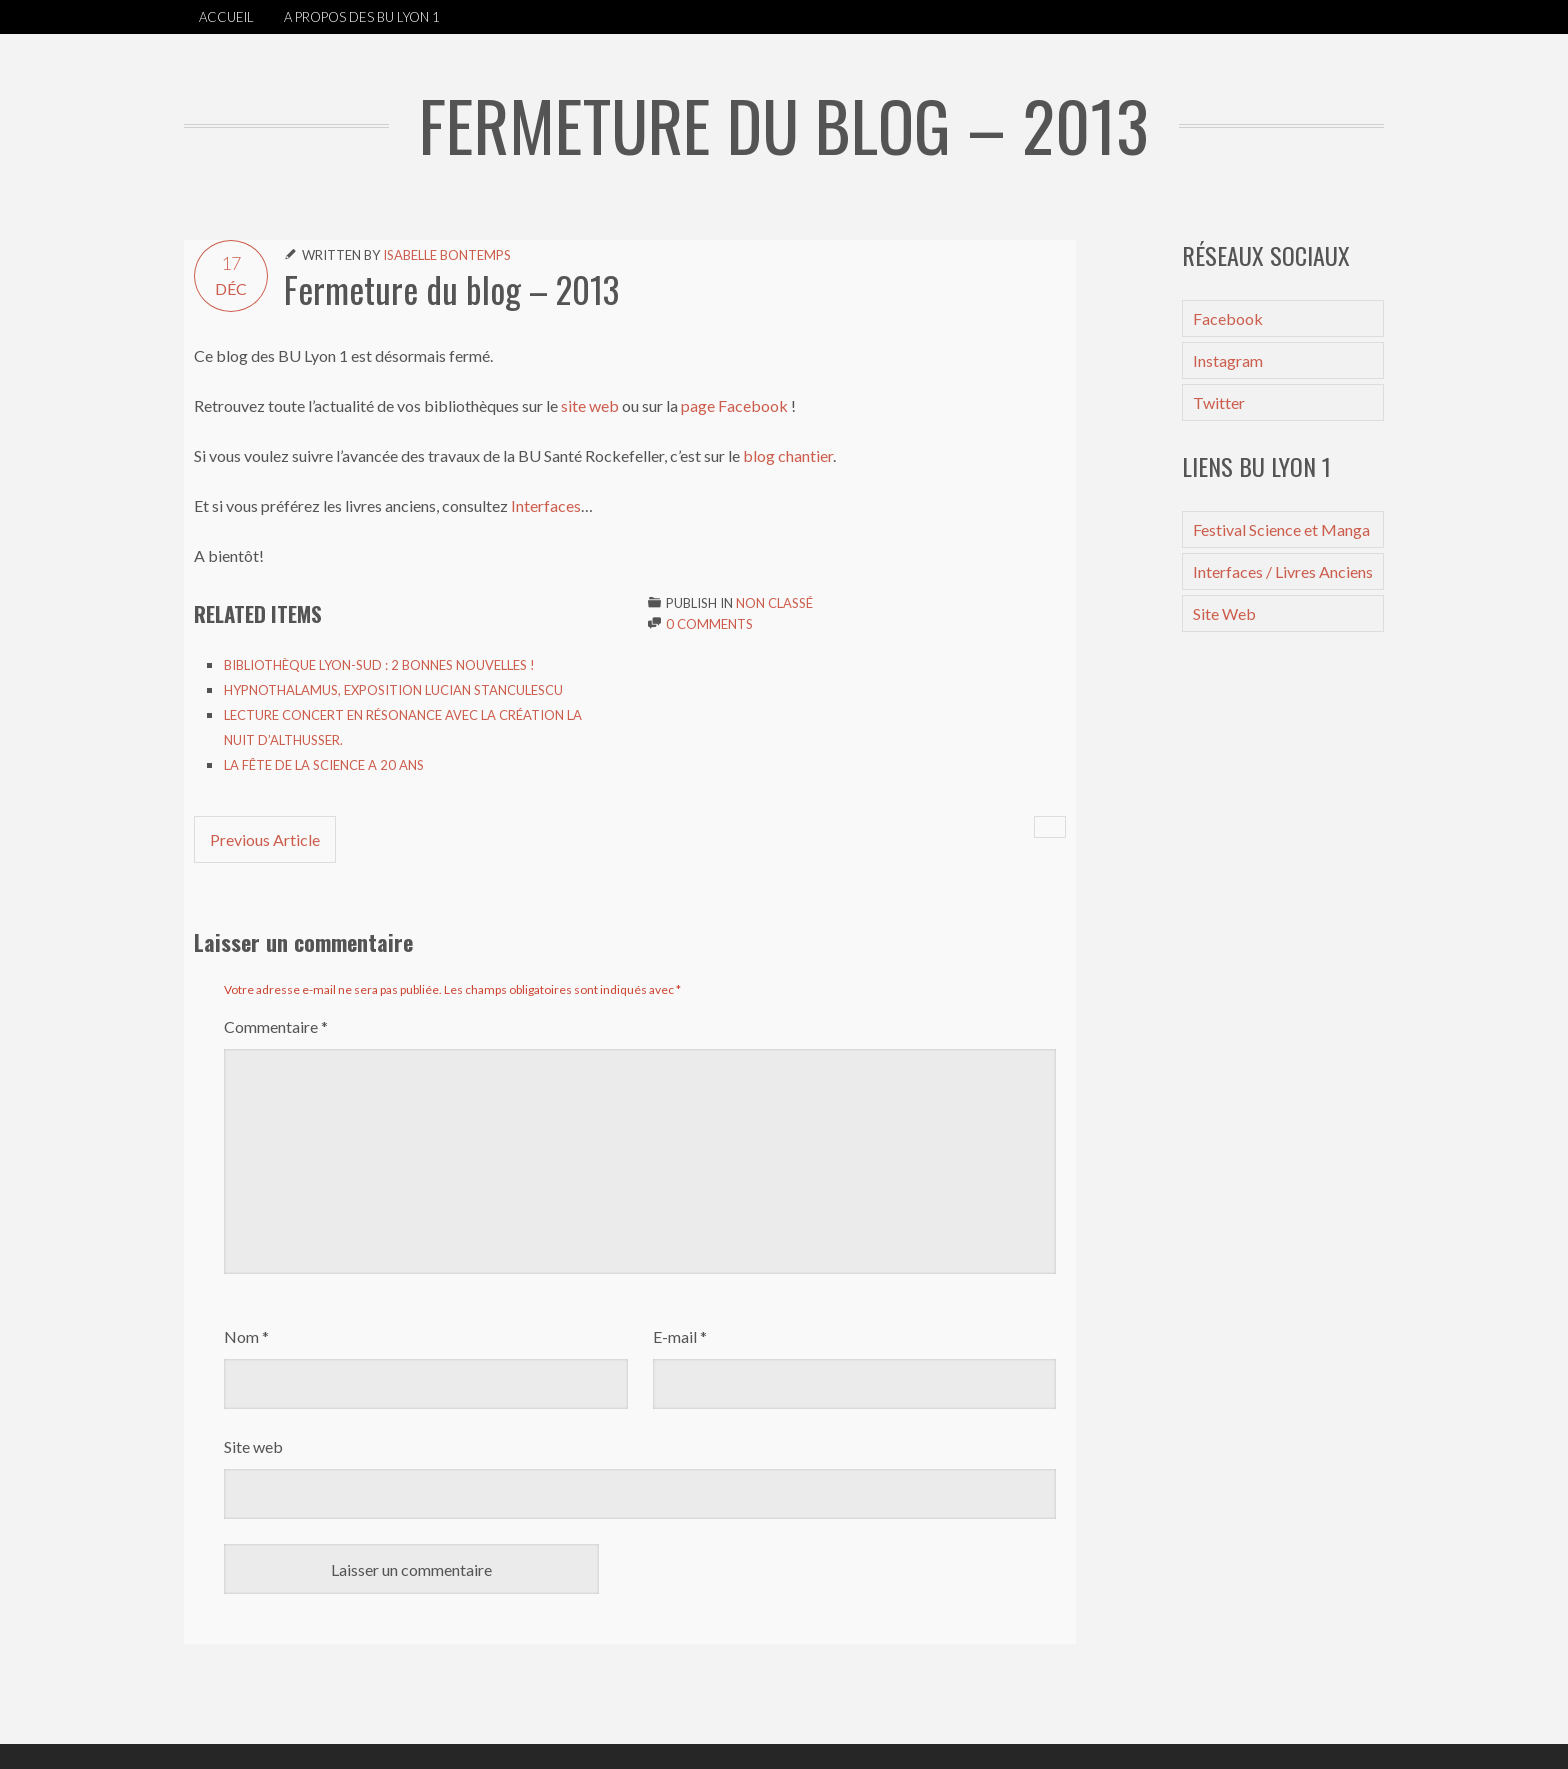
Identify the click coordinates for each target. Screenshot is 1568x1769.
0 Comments (709, 624)
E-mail (680, 1336)
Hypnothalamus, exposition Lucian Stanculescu (393, 690)
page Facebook (734, 405)
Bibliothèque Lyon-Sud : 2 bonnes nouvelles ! (379, 665)
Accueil (226, 17)
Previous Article (265, 839)
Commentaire (276, 1026)
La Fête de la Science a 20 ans (324, 765)
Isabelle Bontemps (447, 255)
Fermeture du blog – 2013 (451, 289)
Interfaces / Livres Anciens (1283, 571)
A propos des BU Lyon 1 (362, 17)
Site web (253, 1446)
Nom (246, 1336)
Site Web (1224, 613)
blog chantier (786, 455)
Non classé (774, 603)
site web (590, 405)
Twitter (1219, 402)
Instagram (1228, 360)
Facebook (1228, 318)
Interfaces (546, 505)
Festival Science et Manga (1281, 529)
